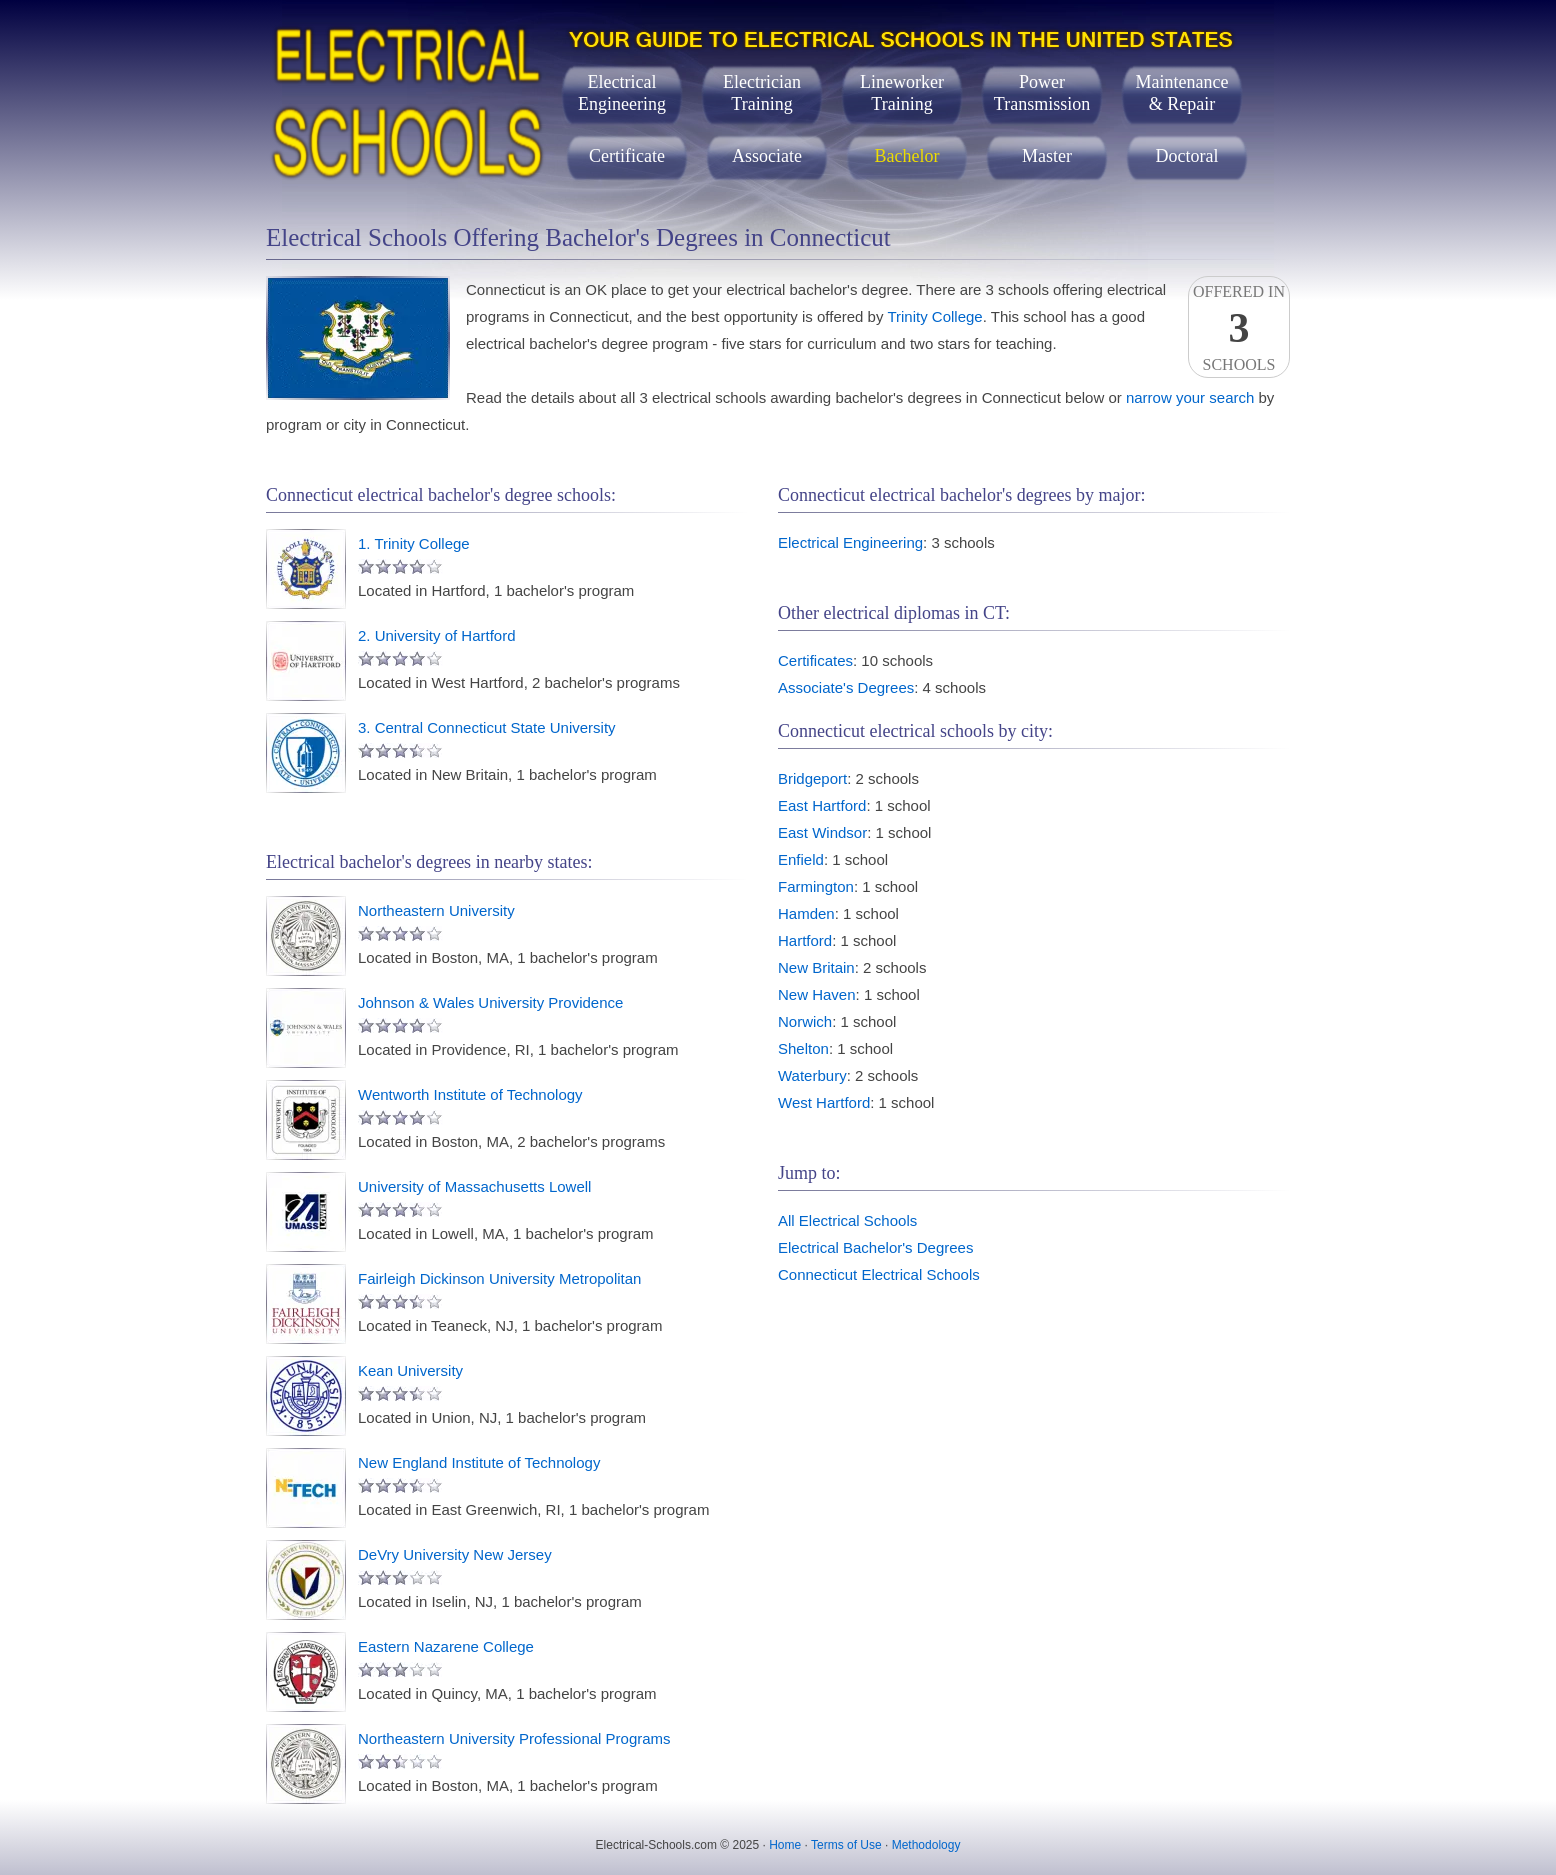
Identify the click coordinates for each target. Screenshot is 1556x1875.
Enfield (801, 859)
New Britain (816, 967)
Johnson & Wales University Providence (490, 1002)
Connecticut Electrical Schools (879, 1274)
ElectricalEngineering (622, 93)
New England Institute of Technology (479, 1462)
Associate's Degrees (846, 687)
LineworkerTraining (902, 93)
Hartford (805, 940)
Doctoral (1187, 156)
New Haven (817, 994)
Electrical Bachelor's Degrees (875, 1247)
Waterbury (812, 1075)
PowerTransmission (1042, 93)
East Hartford (822, 805)
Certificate (627, 156)
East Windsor (822, 832)
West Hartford (824, 1102)
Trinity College (934, 316)
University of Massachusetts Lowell (474, 1186)
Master (1047, 156)
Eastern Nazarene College (446, 1646)
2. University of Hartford (437, 635)
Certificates (815, 660)
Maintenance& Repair (1182, 93)
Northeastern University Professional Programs (514, 1738)
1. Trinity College (414, 543)
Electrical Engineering (850, 542)
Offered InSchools (1239, 328)
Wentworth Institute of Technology (470, 1094)
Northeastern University (436, 910)
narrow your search (1190, 397)
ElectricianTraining (762, 93)
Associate (767, 156)
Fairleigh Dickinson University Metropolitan (499, 1278)
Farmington (816, 886)
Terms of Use (846, 1845)
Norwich (805, 1021)
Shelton (803, 1048)
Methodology (926, 1845)
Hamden (806, 913)
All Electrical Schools (847, 1220)
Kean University (410, 1370)
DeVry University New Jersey (455, 1554)
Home (785, 1845)
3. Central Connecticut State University (487, 727)
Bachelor (907, 156)
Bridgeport (812, 778)
